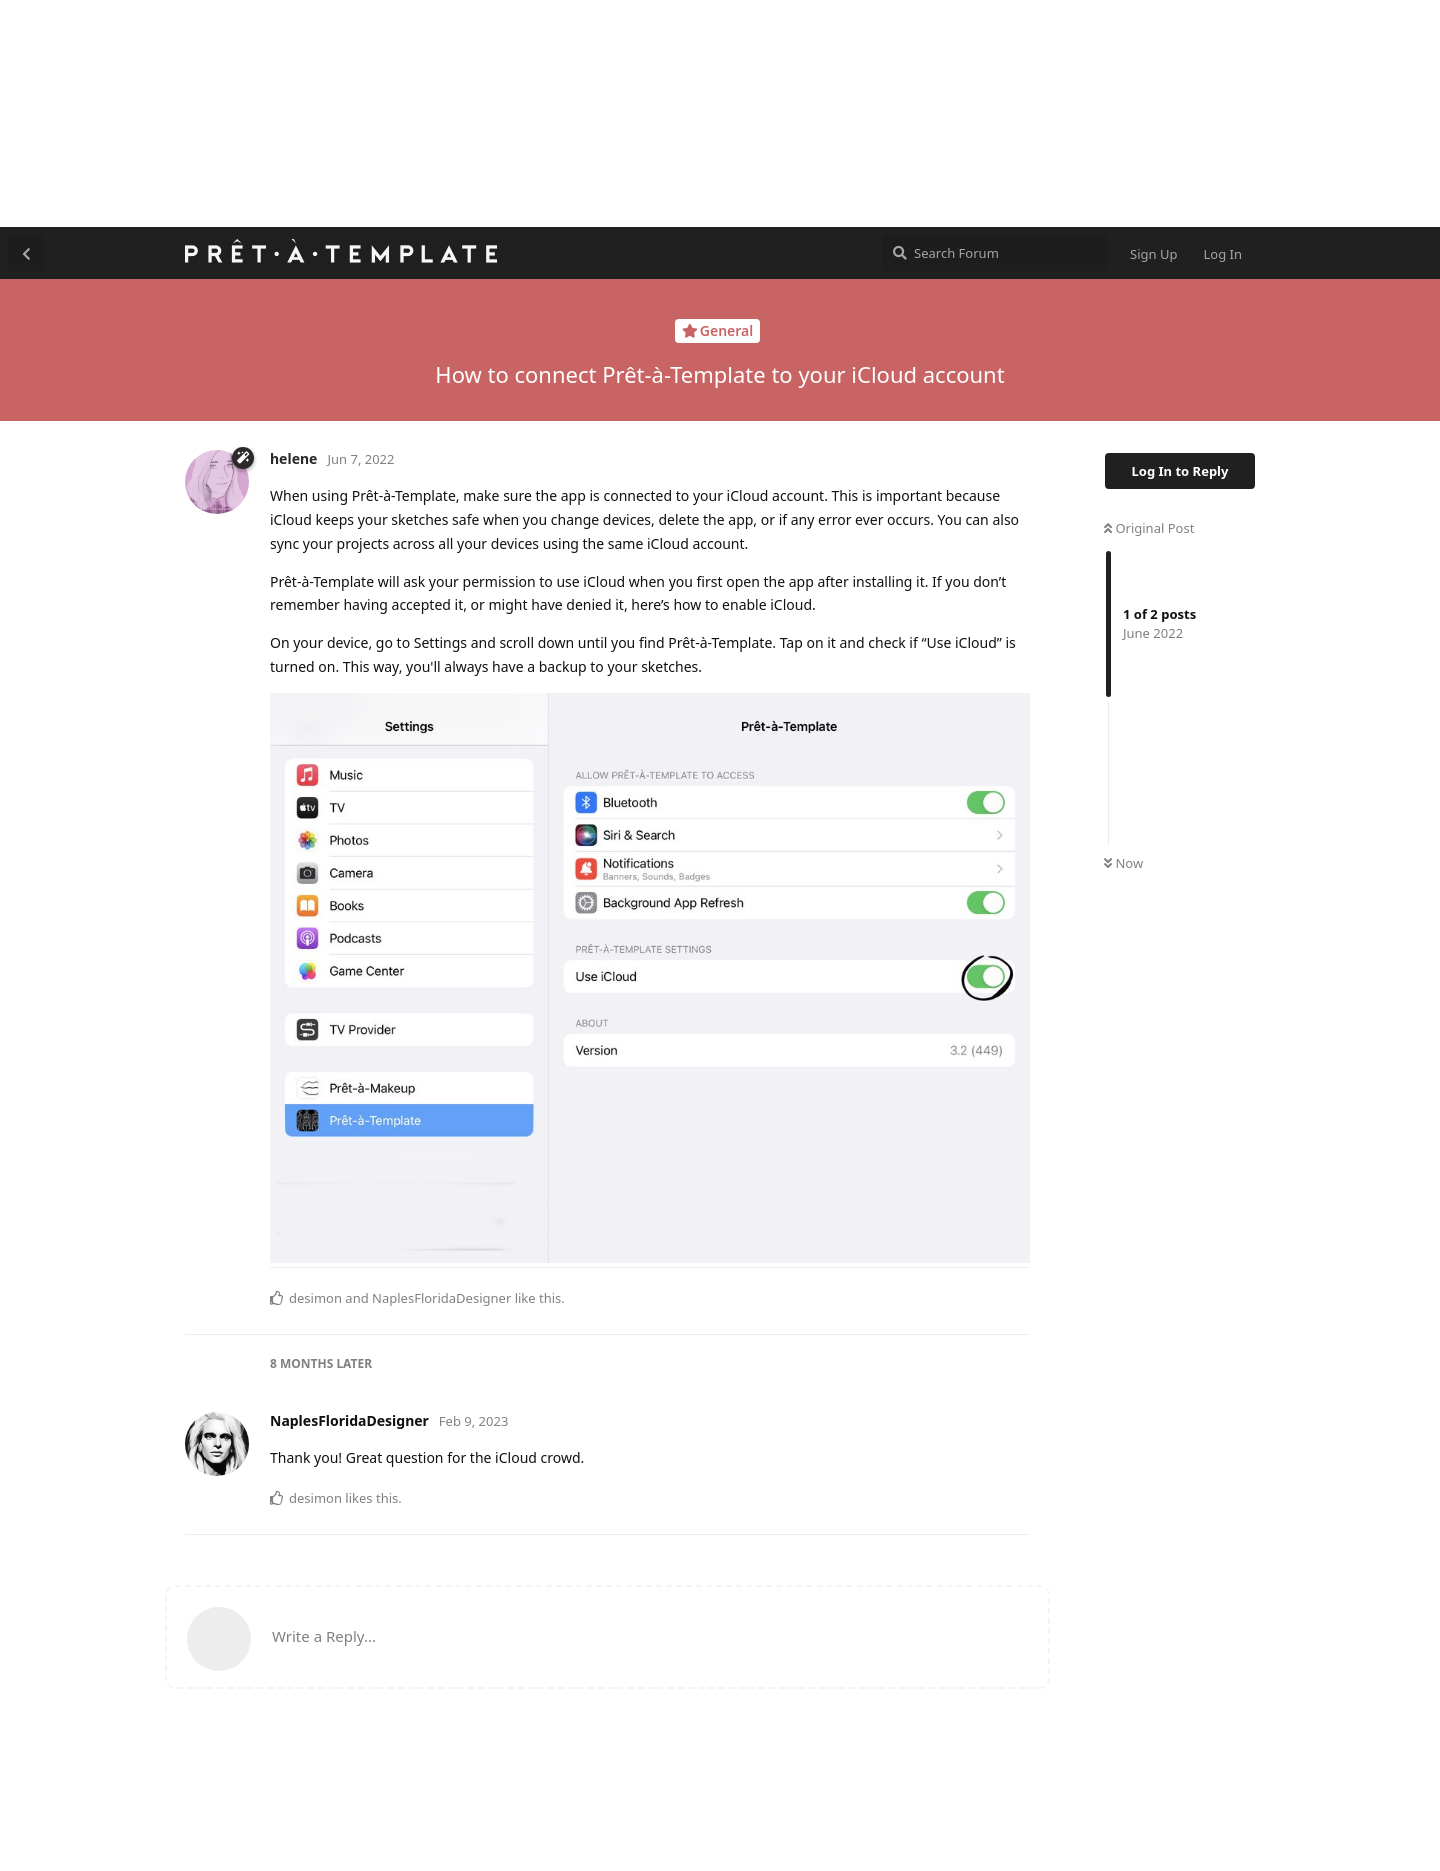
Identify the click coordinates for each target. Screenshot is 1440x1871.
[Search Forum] (994, 253)
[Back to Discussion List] (26, 253)
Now (1123, 863)
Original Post (1149, 528)
